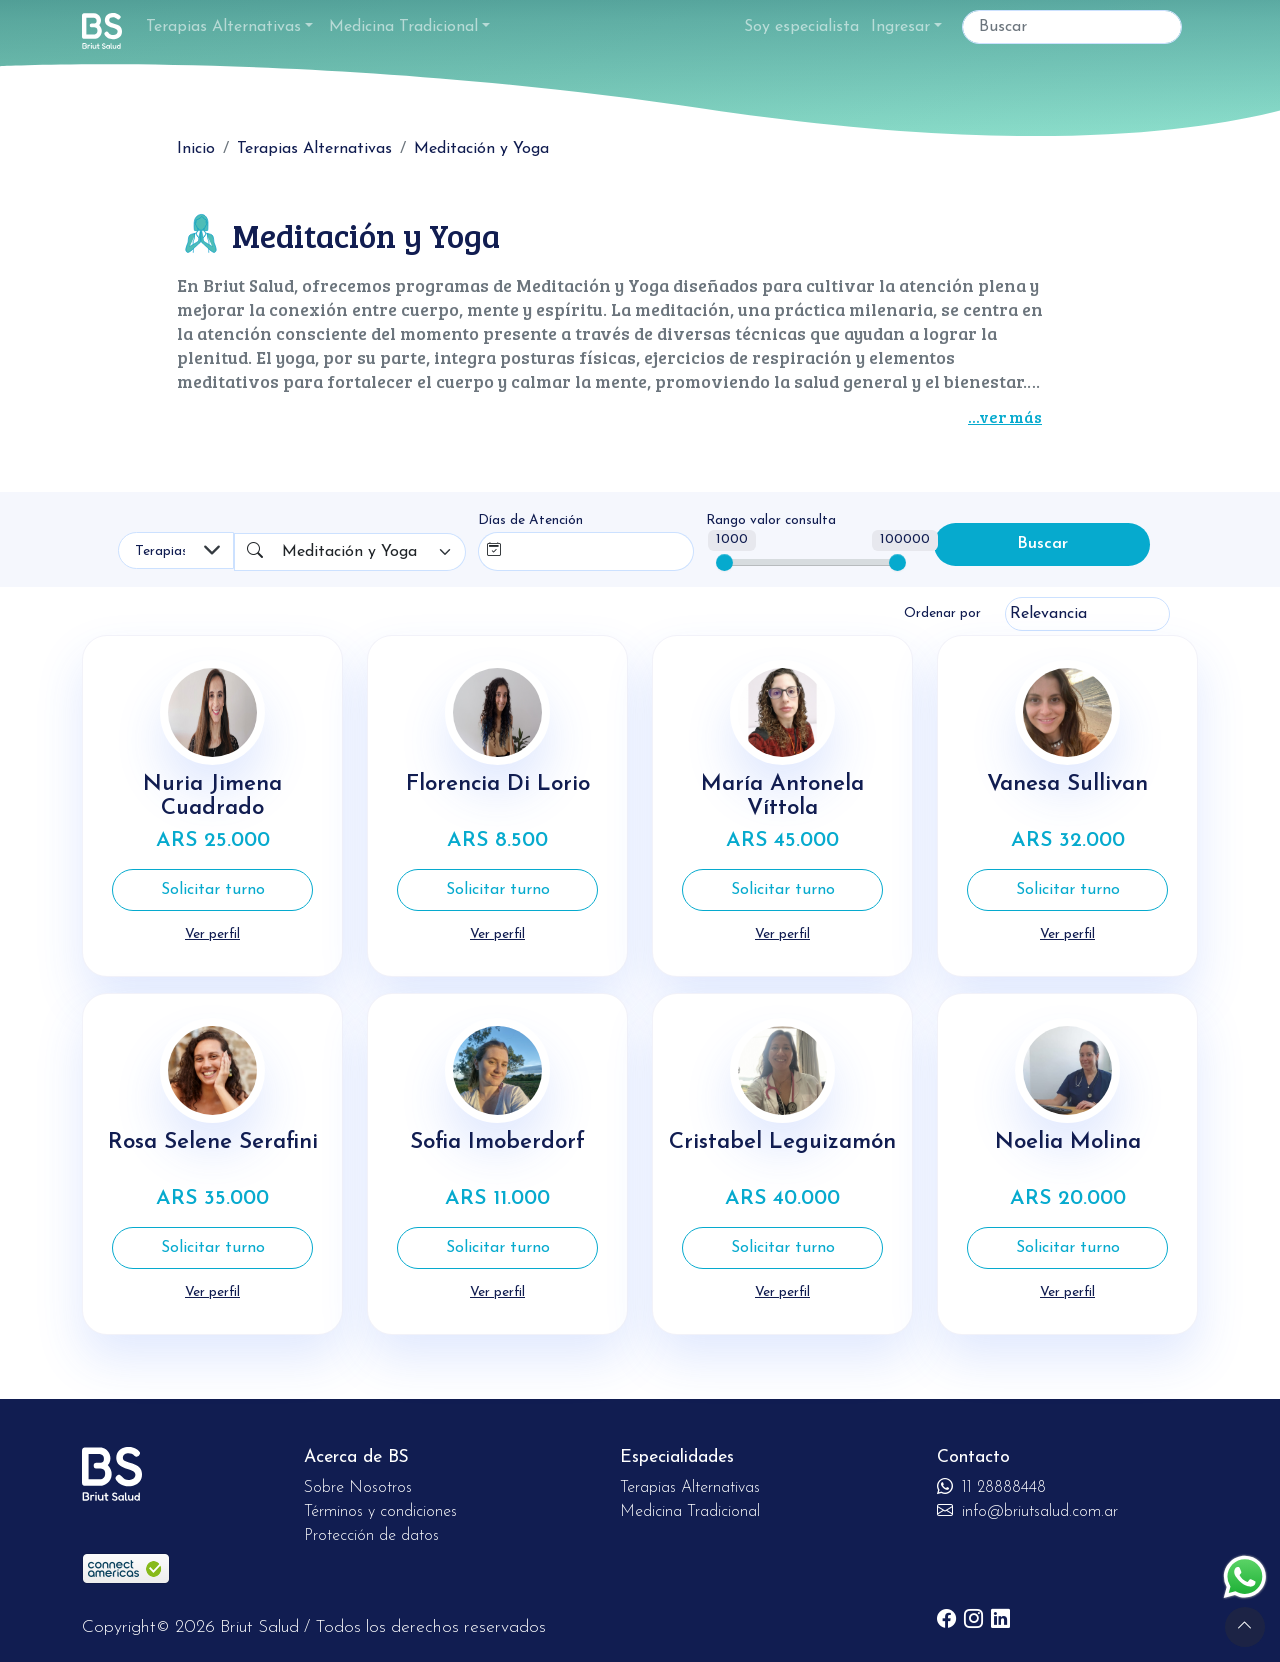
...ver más (1005, 416)
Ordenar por (942, 613)
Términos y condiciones (380, 1510)
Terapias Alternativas (223, 27)
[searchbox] (551, 547)
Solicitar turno (213, 890)
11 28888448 (991, 1486)
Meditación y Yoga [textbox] (349, 552)
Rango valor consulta (771, 520)
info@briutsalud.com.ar (1027, 1510)
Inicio (196, 149)
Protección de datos (371, 1534)
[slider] (724, 562)
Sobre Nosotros (358, 1486)
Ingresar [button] (900, 27)
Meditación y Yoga (481, 149)
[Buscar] (1072, 27)
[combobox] (370, 552)
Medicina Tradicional (403, 27)
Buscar (1042, 545)
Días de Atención (530, 520)
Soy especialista (801, 27)
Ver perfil (212, 934)
